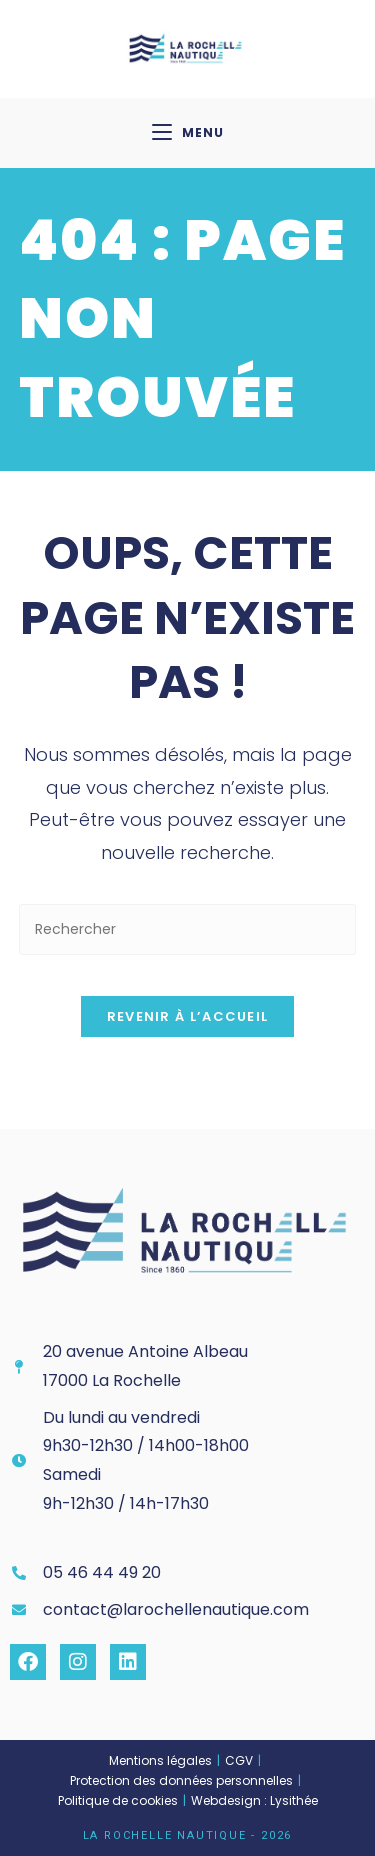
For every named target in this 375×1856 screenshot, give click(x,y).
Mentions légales (160, 1760)
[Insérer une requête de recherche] (188, 929)
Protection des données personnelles (181, 1780)
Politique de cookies (118, 1800)
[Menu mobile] (188, 133)
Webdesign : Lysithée (254, 1800)
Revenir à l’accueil (188, 1016)
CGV (239, 1760)
